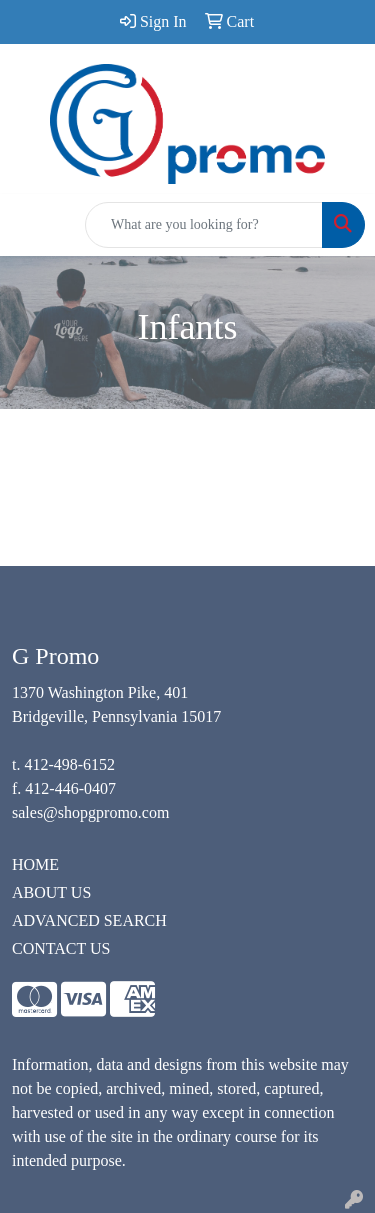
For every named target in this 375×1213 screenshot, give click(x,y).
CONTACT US (61, 948)
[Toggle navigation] (31, 225)
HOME (35, 864)
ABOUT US (51, 892)
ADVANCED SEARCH (89, 920)
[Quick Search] (204, 225)
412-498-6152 (69, 764)
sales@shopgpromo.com (90, 812)
